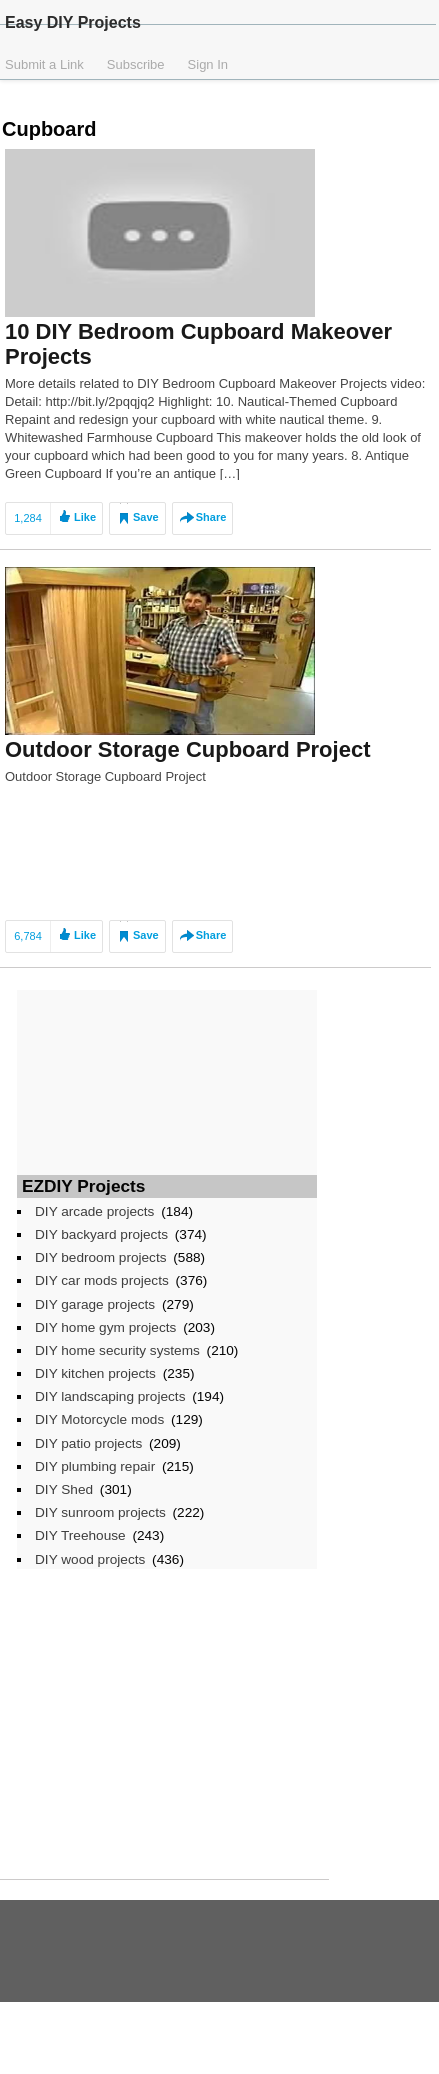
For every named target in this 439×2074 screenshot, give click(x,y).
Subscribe (136, 64)
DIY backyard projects (101, 1234)
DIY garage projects (95, 1304)
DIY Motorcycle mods (99, 1419)
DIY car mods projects (102, 1280)
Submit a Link (44, 64)
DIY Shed (64, 1489)
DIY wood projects (90, 1559)
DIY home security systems (117, 1350)
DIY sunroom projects (100, 1512)
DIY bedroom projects (101, 1257)
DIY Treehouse (80, 1535)
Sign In (208, 64)
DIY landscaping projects (110, 1396)
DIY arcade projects (94, 1211)
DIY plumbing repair (95, 1466)
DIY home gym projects (105, 1327)
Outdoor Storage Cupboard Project (187, 749)
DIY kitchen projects (95, 1373)
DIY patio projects (88, 1443)
